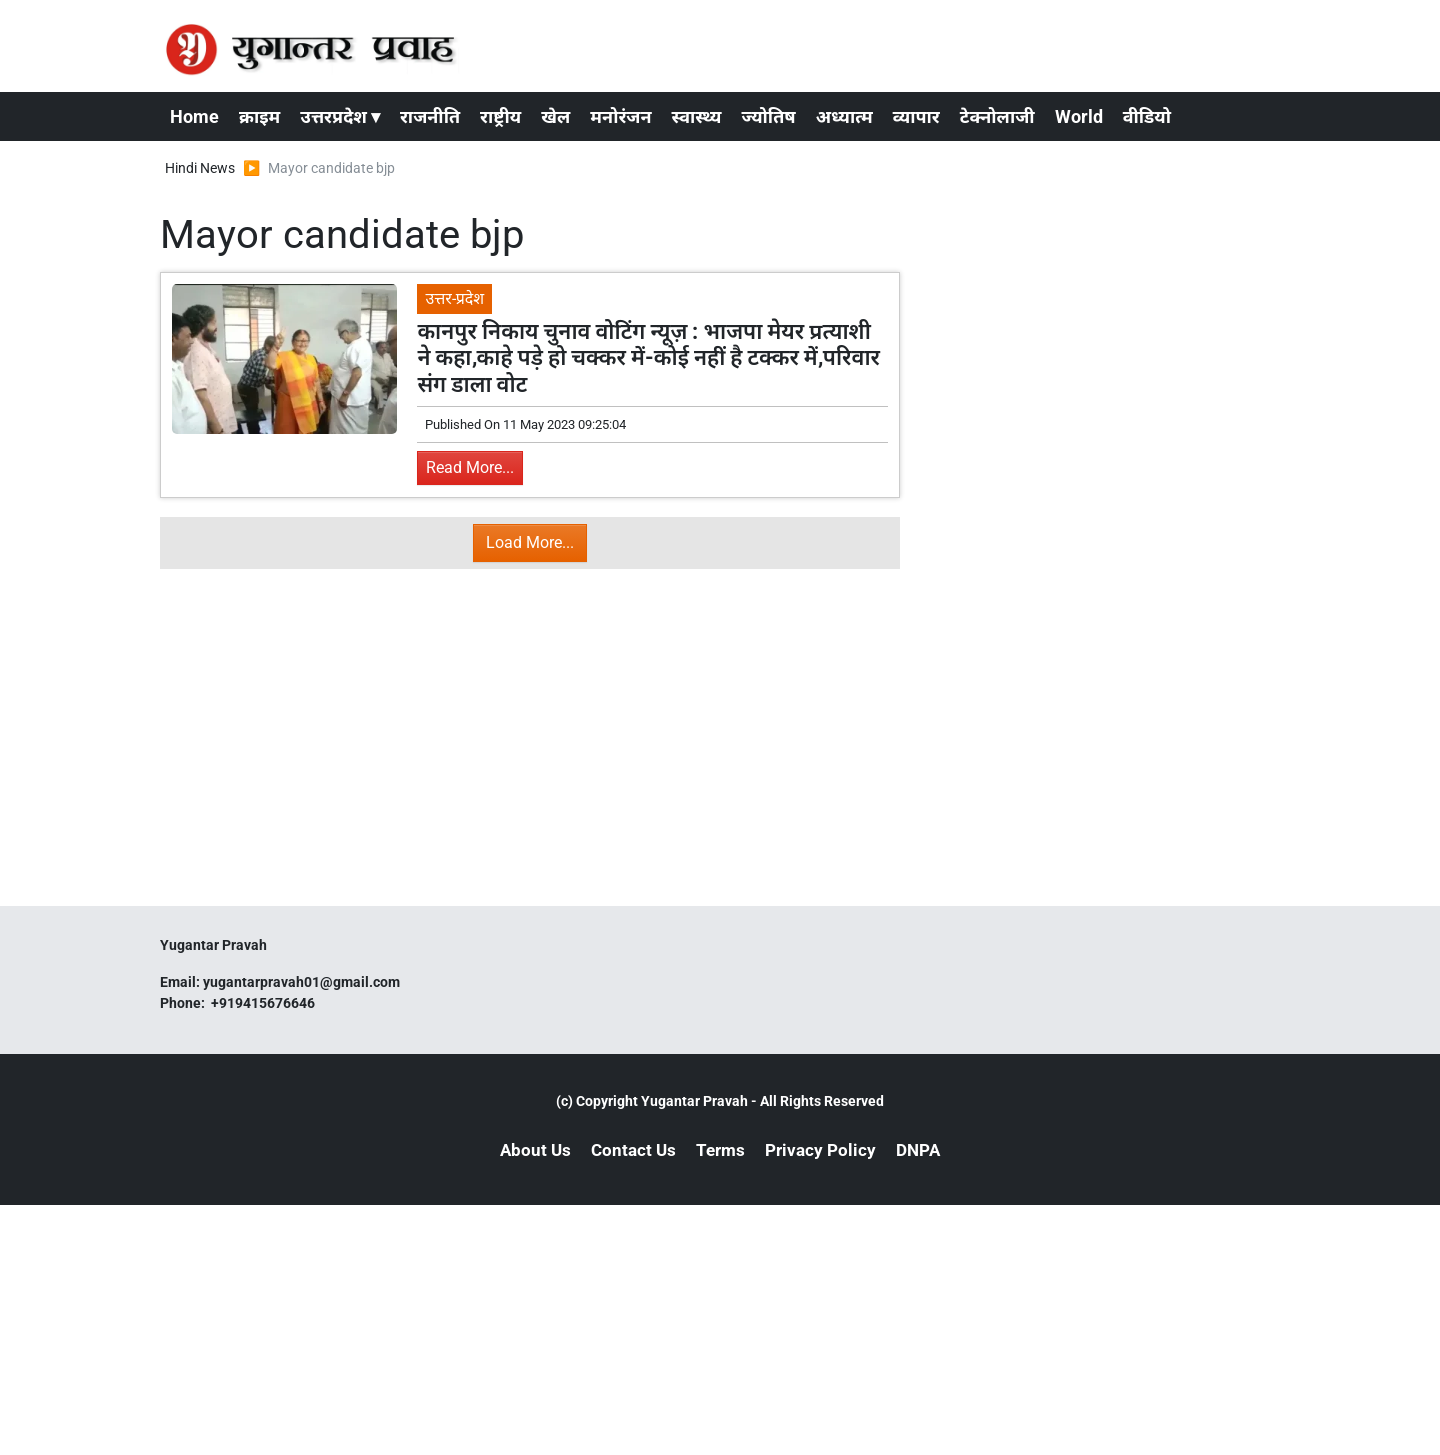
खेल (555, 116)
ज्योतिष (768, 116)
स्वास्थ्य (697, 116)
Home (194, 116)
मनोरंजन (620, 116)
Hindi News (200, 168)
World (1079, 116)
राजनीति (430, 116)
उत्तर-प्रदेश (454, 298)
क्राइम (259, 116)
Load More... (530, 542)
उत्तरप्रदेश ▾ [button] (340, 116)
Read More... (470, 467)
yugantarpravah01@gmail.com (301, 982)
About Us (535, 1150)
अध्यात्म (844, 116)
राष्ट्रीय (500, 116)
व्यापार (916, 116)
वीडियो (1147, 116)
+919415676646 (264, 1003)
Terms (720, 1150)
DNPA (918, 1150)
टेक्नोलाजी (997, 116)
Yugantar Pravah (694, 1101)
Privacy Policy (820, 1150)
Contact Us (633, 1150)
